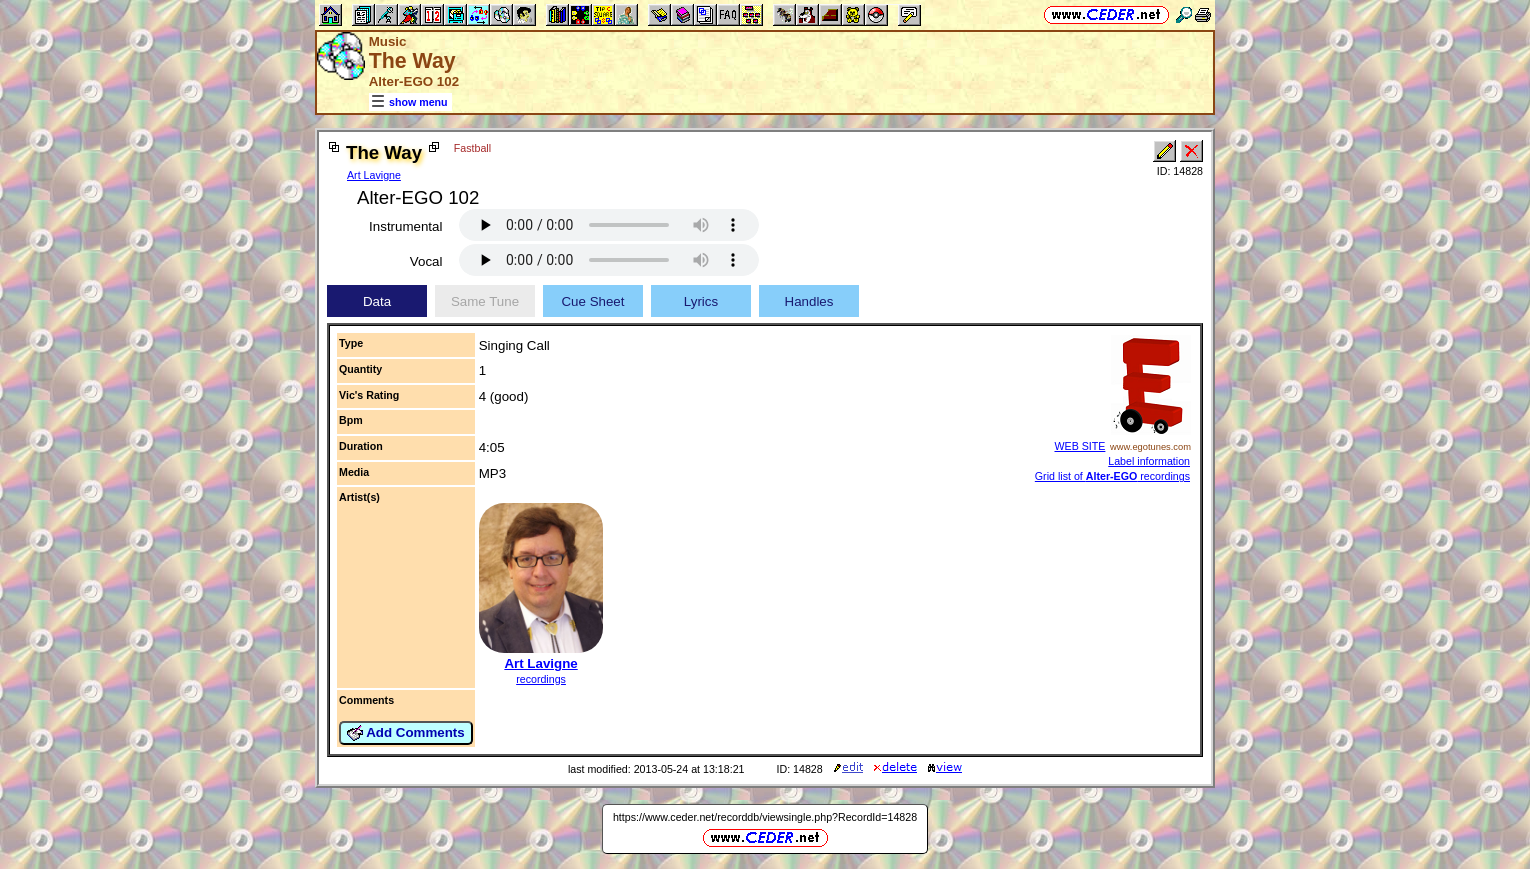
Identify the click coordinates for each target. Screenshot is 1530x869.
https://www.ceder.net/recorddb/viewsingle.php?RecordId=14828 (765, 817)
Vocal (426, 261)
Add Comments (406, 733)
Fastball (472, 148)
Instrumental (405, 226)
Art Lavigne (374, 175)
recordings (541, 679)
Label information (1149, 461)
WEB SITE (1079, 446)
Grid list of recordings (1112, 476)
